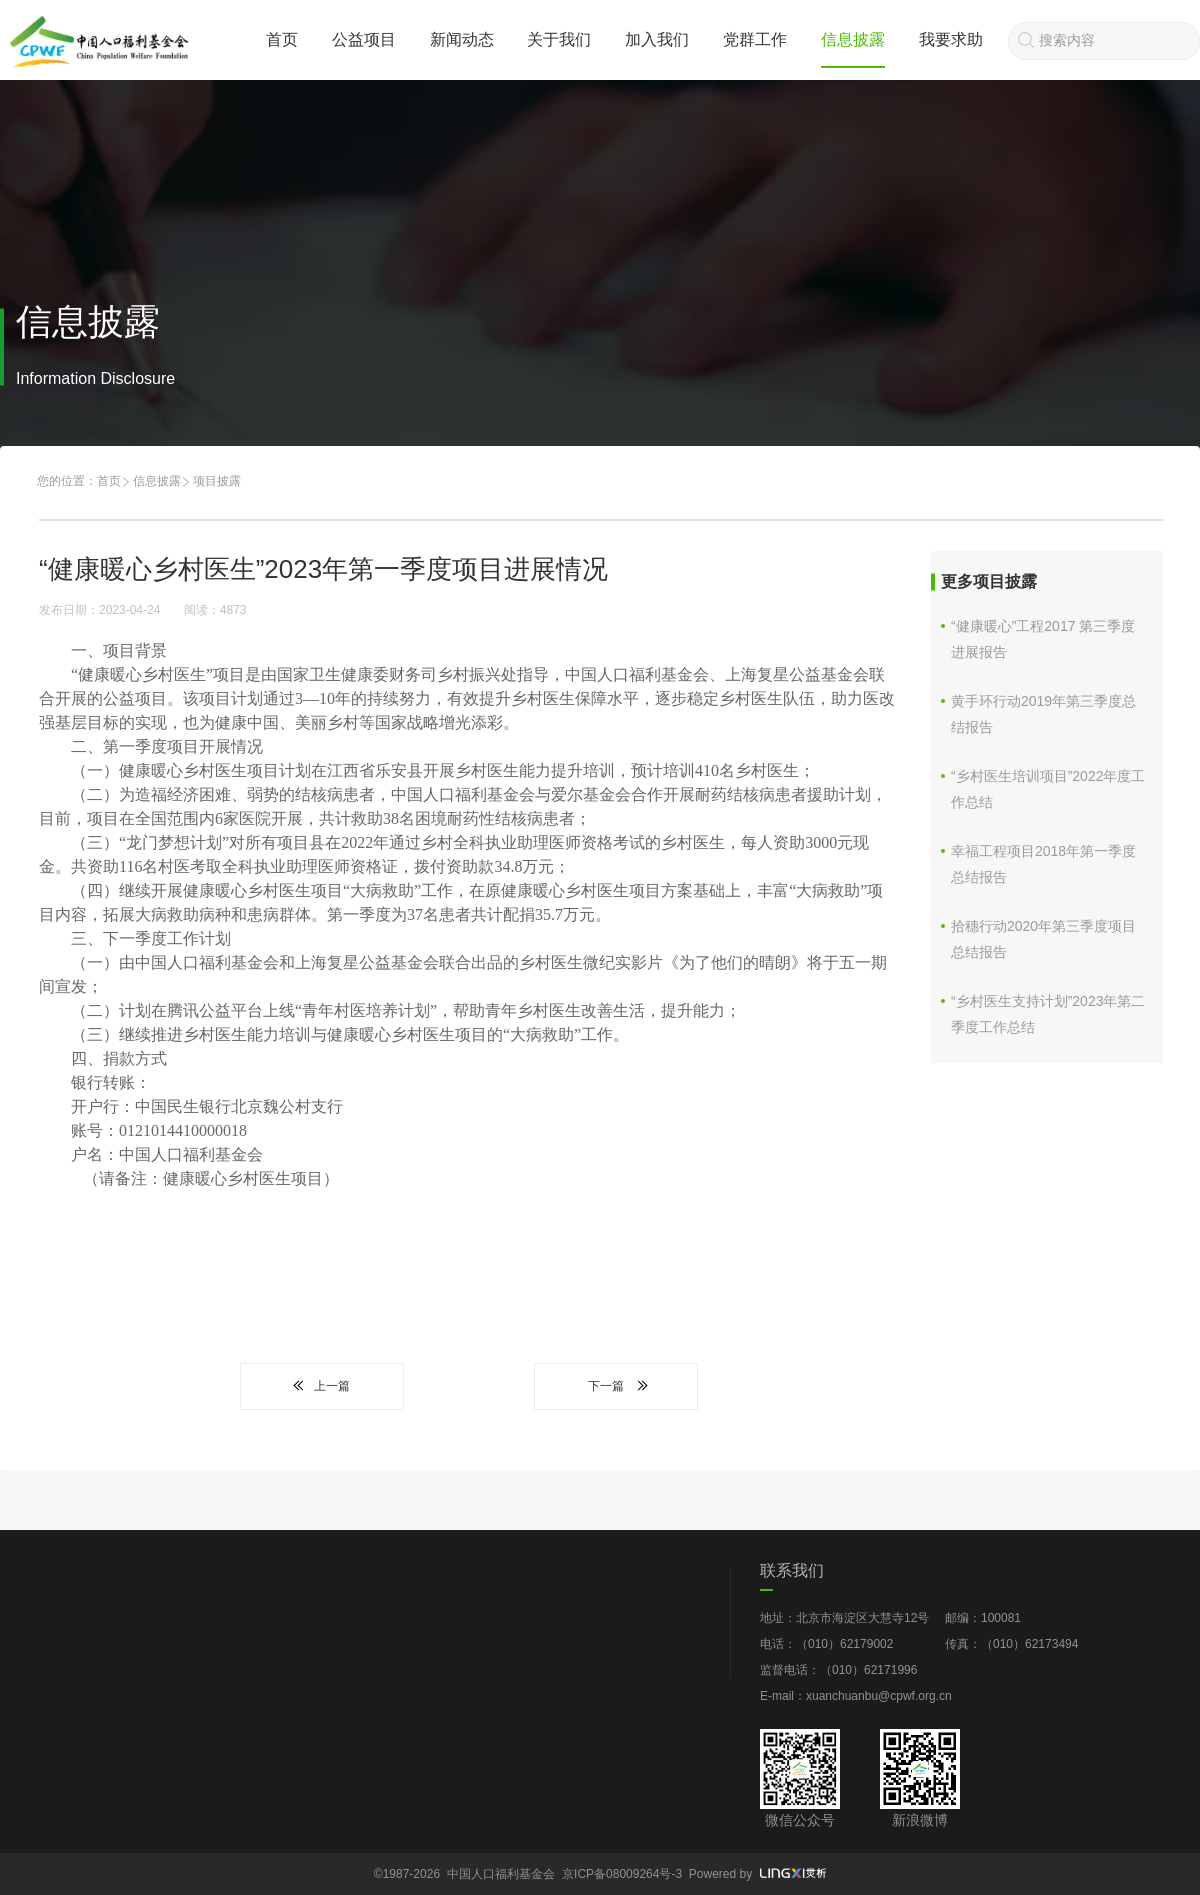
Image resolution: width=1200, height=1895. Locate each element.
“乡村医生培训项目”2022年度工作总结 (1048, 789)
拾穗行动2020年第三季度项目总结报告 (1043, 939)
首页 (282, 39)
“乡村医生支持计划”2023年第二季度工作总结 (1048, 1014)
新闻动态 (462, 39)
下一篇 (616, 1386)
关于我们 (559, 39)
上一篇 (322, 1386)
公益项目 (364, 39)
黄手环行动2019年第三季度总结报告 (1043, 714)
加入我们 (657, 39)
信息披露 (853, 39)
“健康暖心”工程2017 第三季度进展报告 (1043, 639)
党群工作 (755, 39)
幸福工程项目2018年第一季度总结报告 (1043, 864)
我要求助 (951, 39)
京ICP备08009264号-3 (622, 1874)
